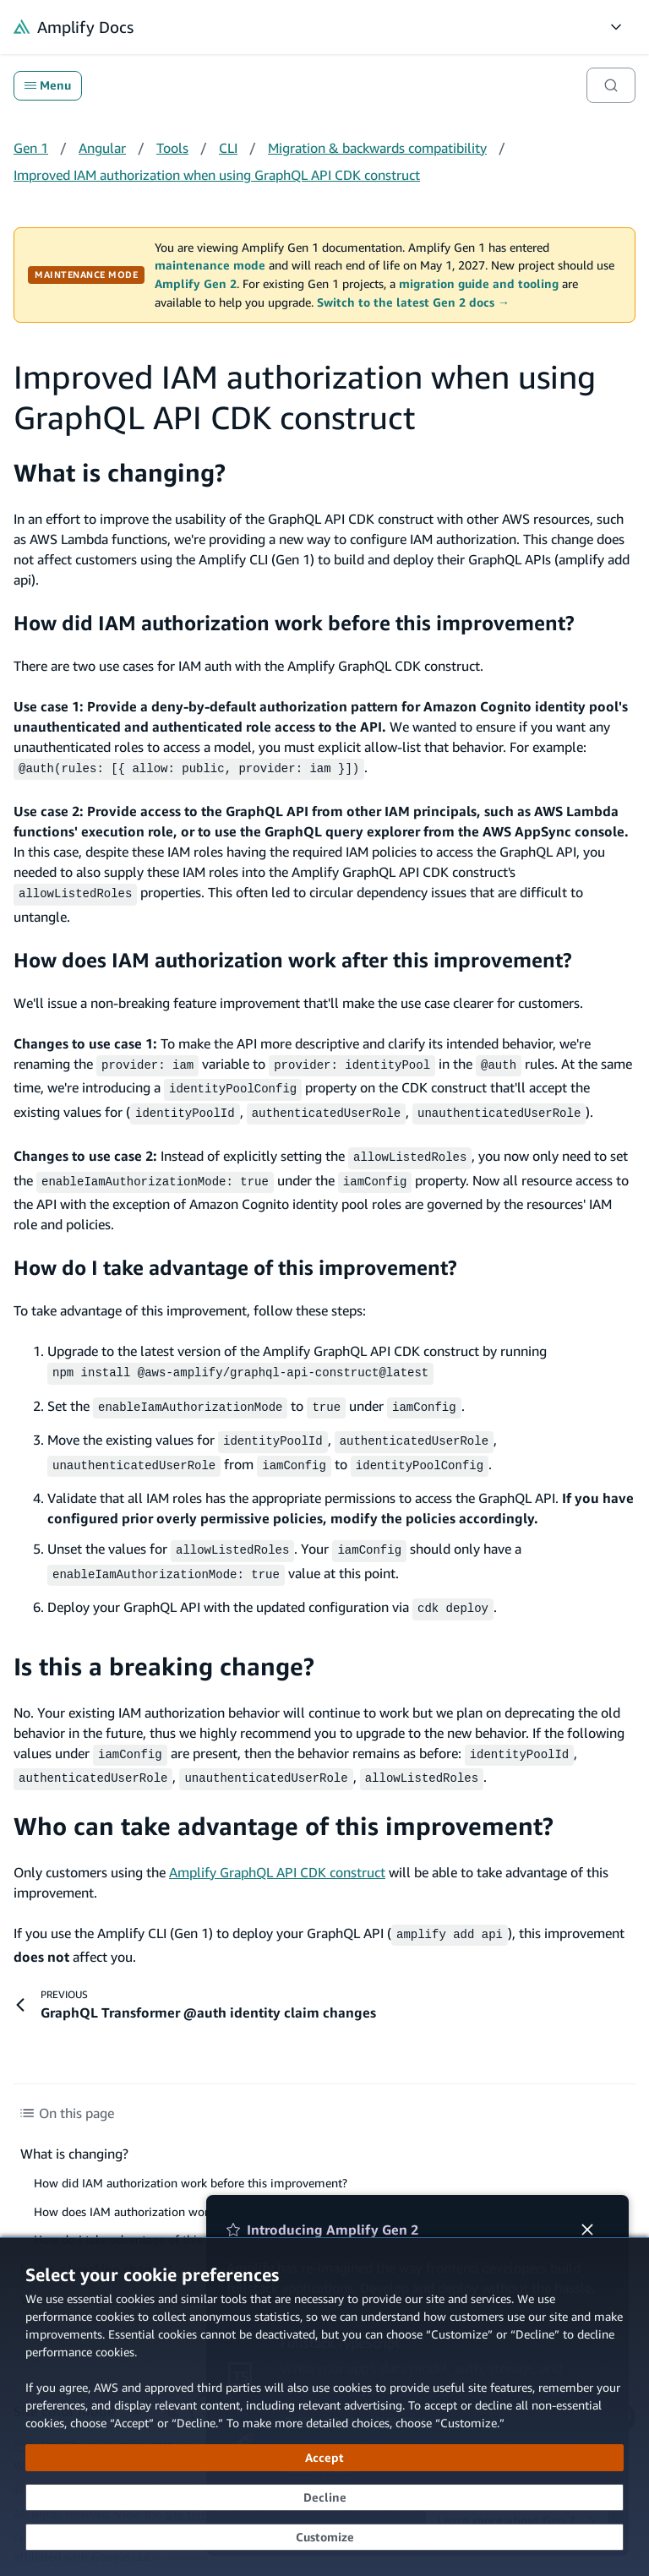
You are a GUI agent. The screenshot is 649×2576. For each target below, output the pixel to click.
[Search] (610, 85)
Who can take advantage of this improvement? (284, 1799)
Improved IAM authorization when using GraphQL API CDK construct (217, 174)
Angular (102, 147)
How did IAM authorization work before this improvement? (294, 622)
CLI (228, 147)
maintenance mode (210, 265)
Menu (48, 85)
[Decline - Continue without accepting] (324, 2497)
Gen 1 (31, 147)
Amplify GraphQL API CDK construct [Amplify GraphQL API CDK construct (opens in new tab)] (277, 1845)
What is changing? (120, 472)
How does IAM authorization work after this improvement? (293, 956)
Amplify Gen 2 (196, 283)
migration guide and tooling (479, 283)
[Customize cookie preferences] (324, 2537)
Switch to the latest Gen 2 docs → (413, 302)
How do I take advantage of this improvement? (235, 1255)
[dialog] (324, 2406)
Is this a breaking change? (164, 1643)
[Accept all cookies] (324, 2457)
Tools (172, 147)
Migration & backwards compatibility (377, 147)
